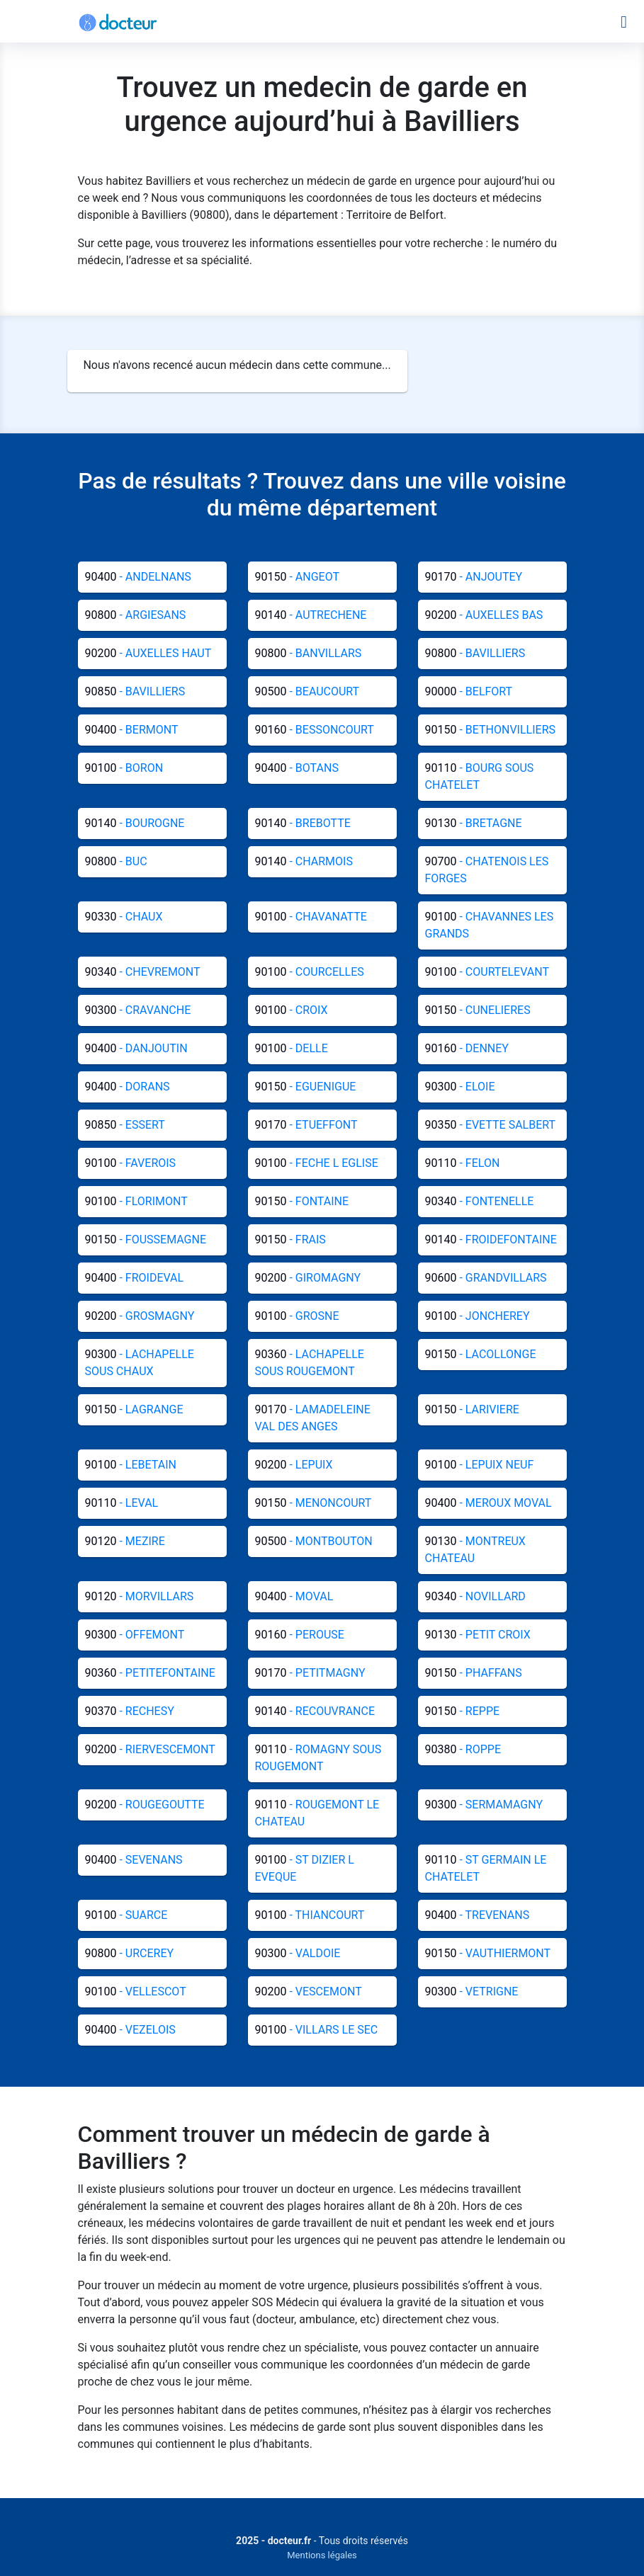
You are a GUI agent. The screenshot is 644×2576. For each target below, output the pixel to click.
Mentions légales (322, 2555)
